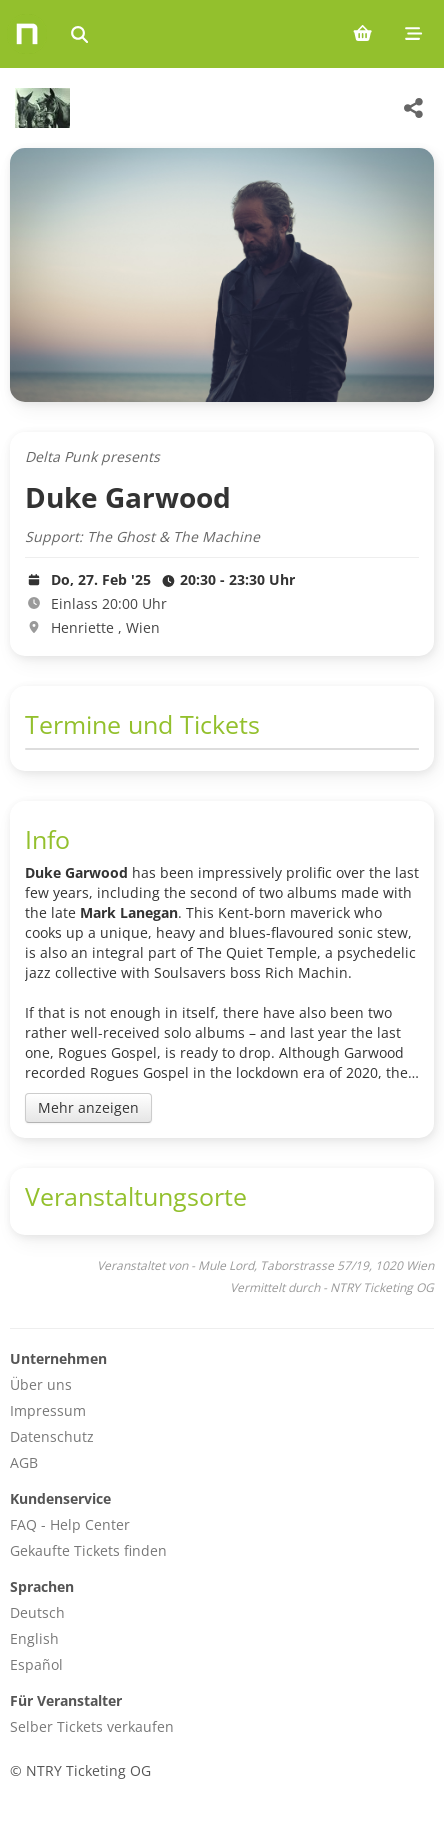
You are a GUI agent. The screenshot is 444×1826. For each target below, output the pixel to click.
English (34, 1638)
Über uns (41, 1384)
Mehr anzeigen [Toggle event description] (88, 1107)
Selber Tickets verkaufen (92, 1726)
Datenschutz (52, 1436)
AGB (24, 1462)
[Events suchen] (79, 34)
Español (36, 1664)
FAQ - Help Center (70, 1524)
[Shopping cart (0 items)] (362, 34)
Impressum (48, 1410)
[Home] (27, 34)
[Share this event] (414, 108)
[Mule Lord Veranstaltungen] (40, 108)
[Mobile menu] (413, 34)
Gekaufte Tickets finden (88, 1550)
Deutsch (37, 1612)
